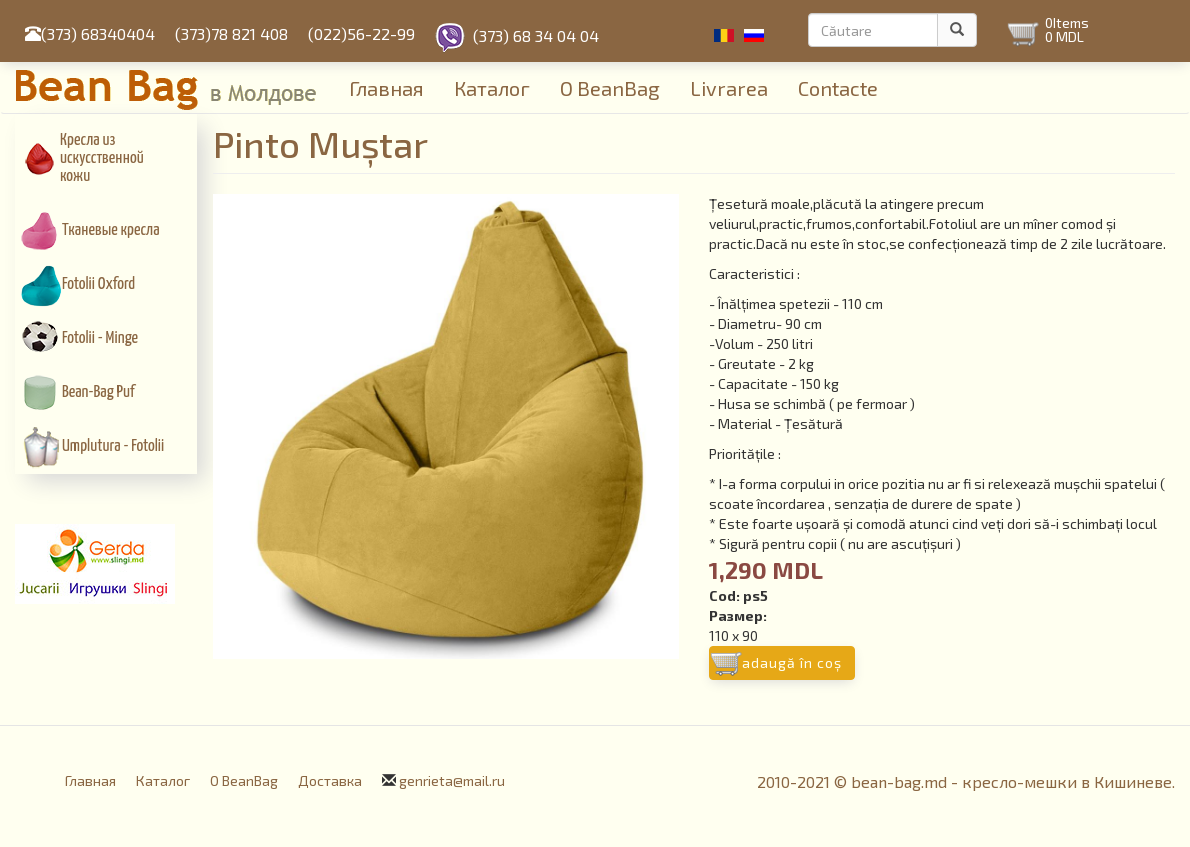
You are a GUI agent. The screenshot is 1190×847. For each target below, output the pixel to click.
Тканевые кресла (111, 230)
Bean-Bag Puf (98, 392)
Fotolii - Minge (100, 338)
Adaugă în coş (792, 662)
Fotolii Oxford (98, 284)
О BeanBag (610, 88)
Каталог (492, 88)
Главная (386, 88)
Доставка (330, 780)
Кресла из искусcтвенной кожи (102, 158)
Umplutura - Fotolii (113, 446)
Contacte (838, 88)
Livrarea (729, 88)
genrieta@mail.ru (452, 780)
